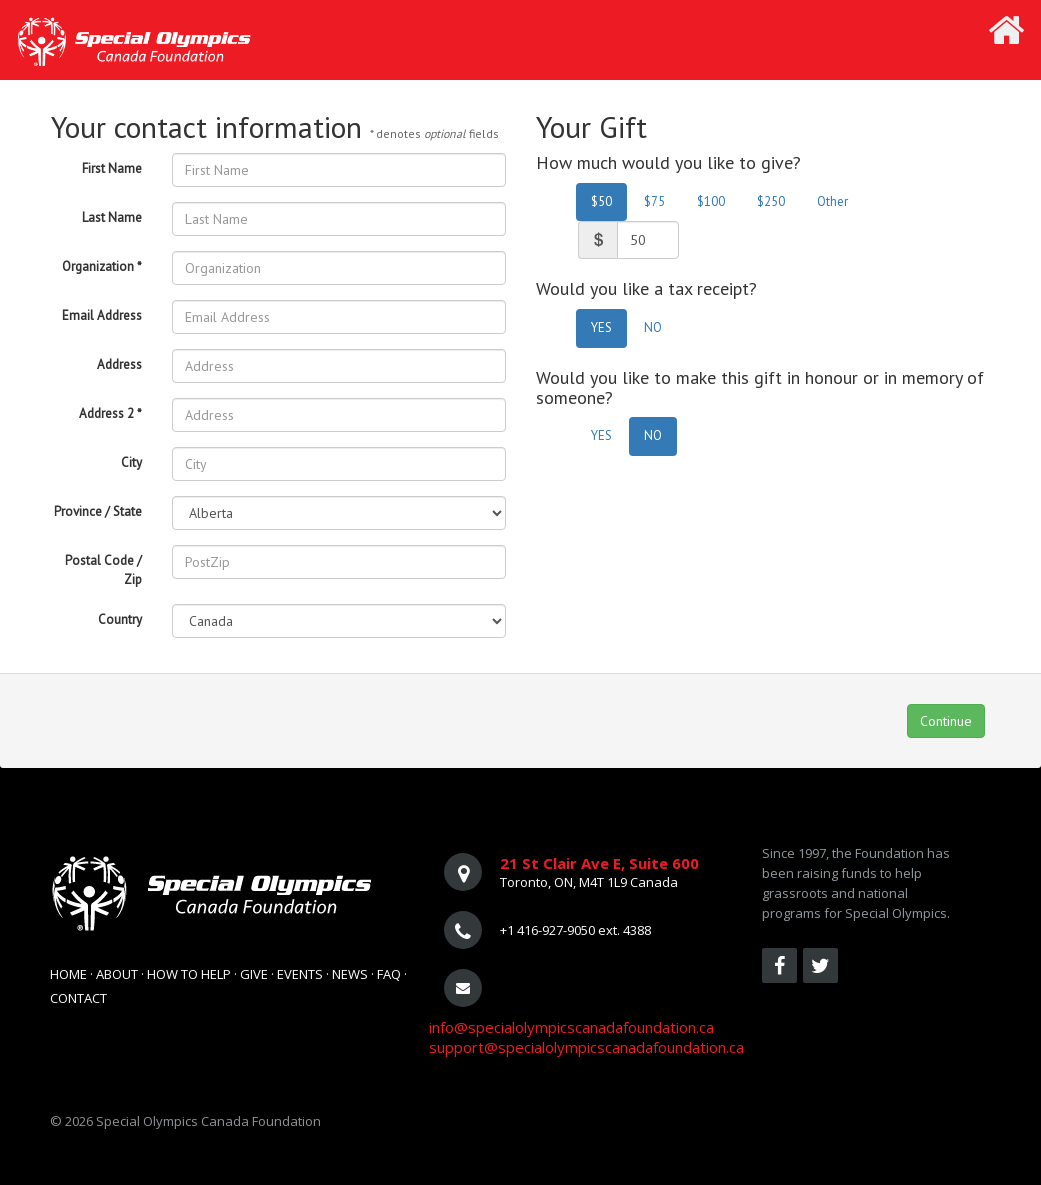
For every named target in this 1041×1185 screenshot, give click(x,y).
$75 (654, 201)
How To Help (189, 974)
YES (601, 327)
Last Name (112, 217)
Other (832, 201)
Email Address (102, 315)
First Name (112, 168)
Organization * (102, 266)
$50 (601, 201)
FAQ (389, 974)
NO (653, 327)
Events (300, 974)
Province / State (98, 511)
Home (68, 974)
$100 (711, 201)
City (131, 462)
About (117, 974)
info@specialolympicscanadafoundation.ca (571, 1027)
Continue (946, 721)
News (350, 974)
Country (120, 619)
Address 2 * (110, 413)
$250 (771, 201)
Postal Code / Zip (103, 570)
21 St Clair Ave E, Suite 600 (599, 863)
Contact (78, 998)
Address (119, 364)
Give (254, 974)
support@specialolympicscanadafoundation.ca (586, 1047)
